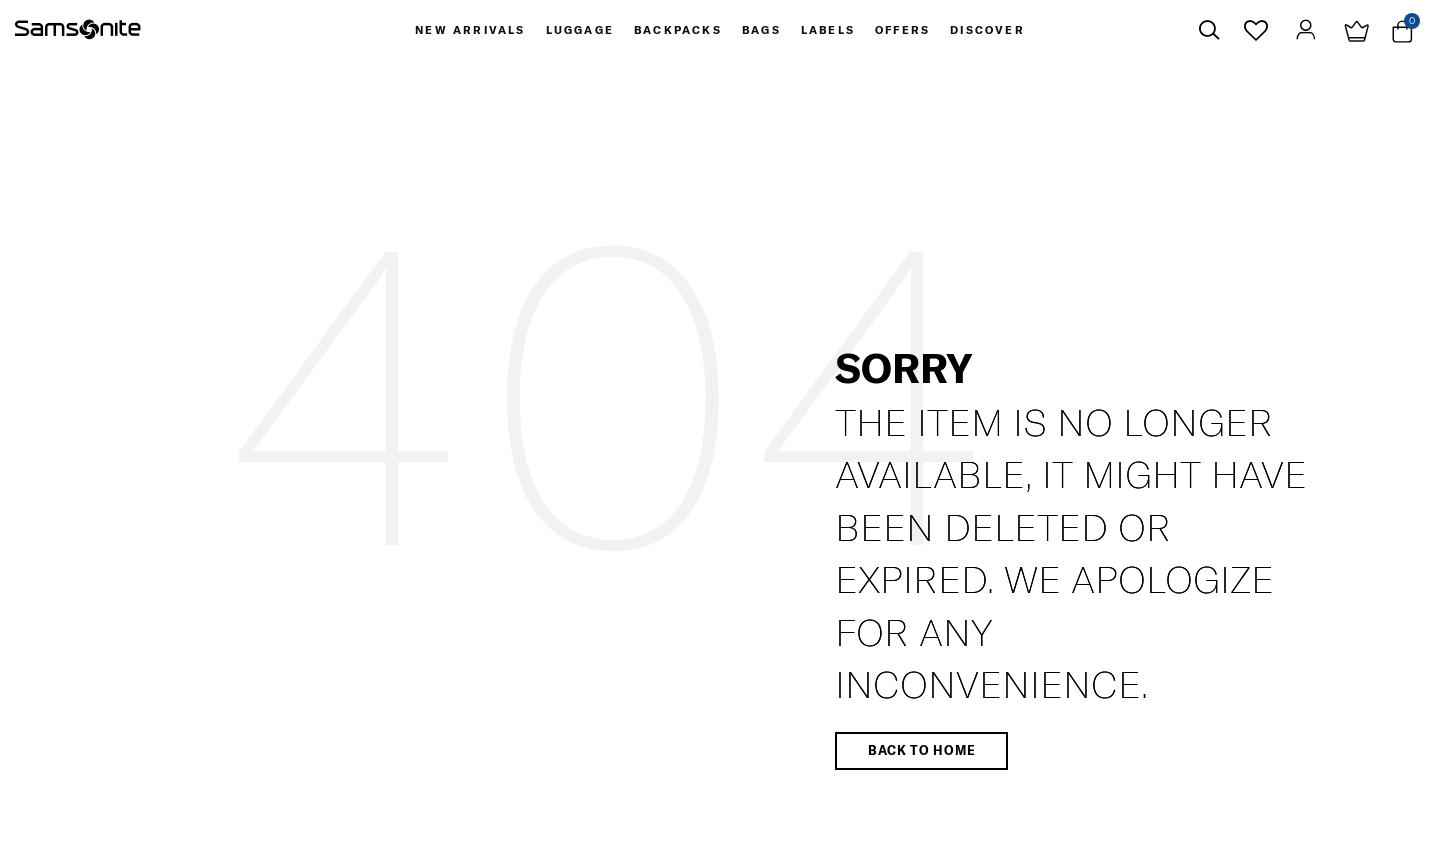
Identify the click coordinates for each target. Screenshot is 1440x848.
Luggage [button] (580, 30)
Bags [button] (761, 30)
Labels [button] (828, 30)
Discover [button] (987, 30)
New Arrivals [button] (470, 30)
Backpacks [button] (678, 30)
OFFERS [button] (902, 30)
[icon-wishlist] (1256, 30)
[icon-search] (1209, 30)
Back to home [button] (921, 750)
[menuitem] (470, 30)
